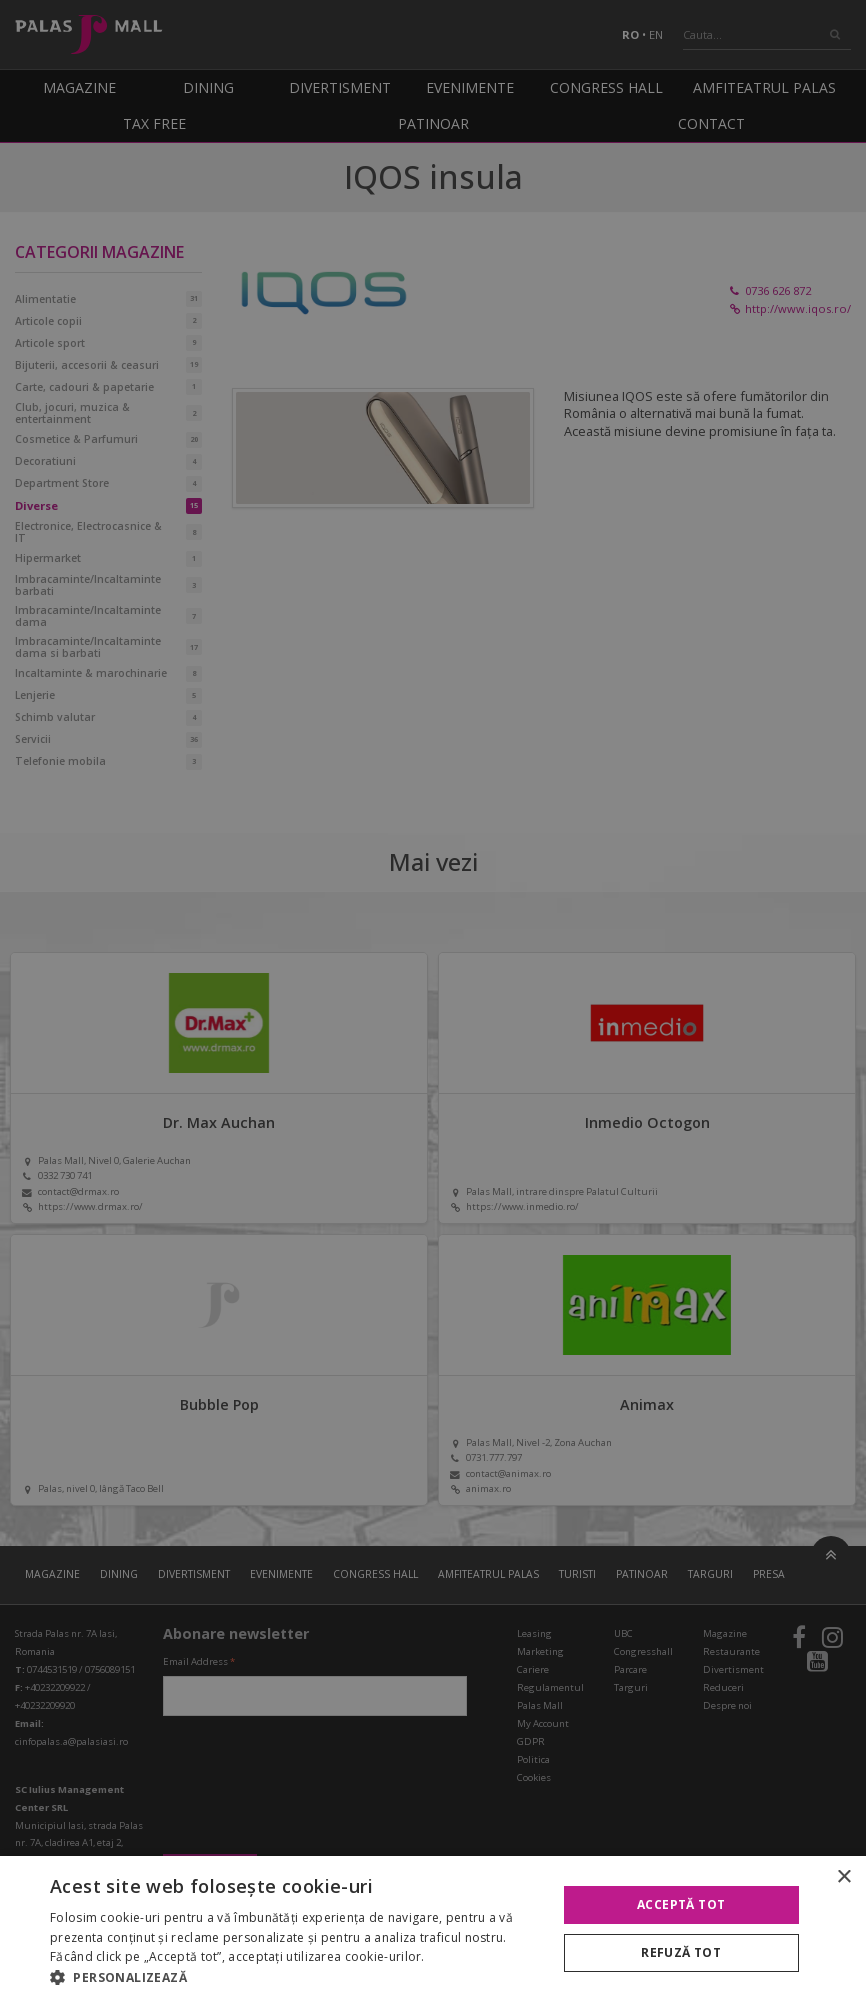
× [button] (843, 1877)
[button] (295, 1977)
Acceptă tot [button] (681, 1904)
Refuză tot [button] (681, 1952)
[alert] (433, 1001)
